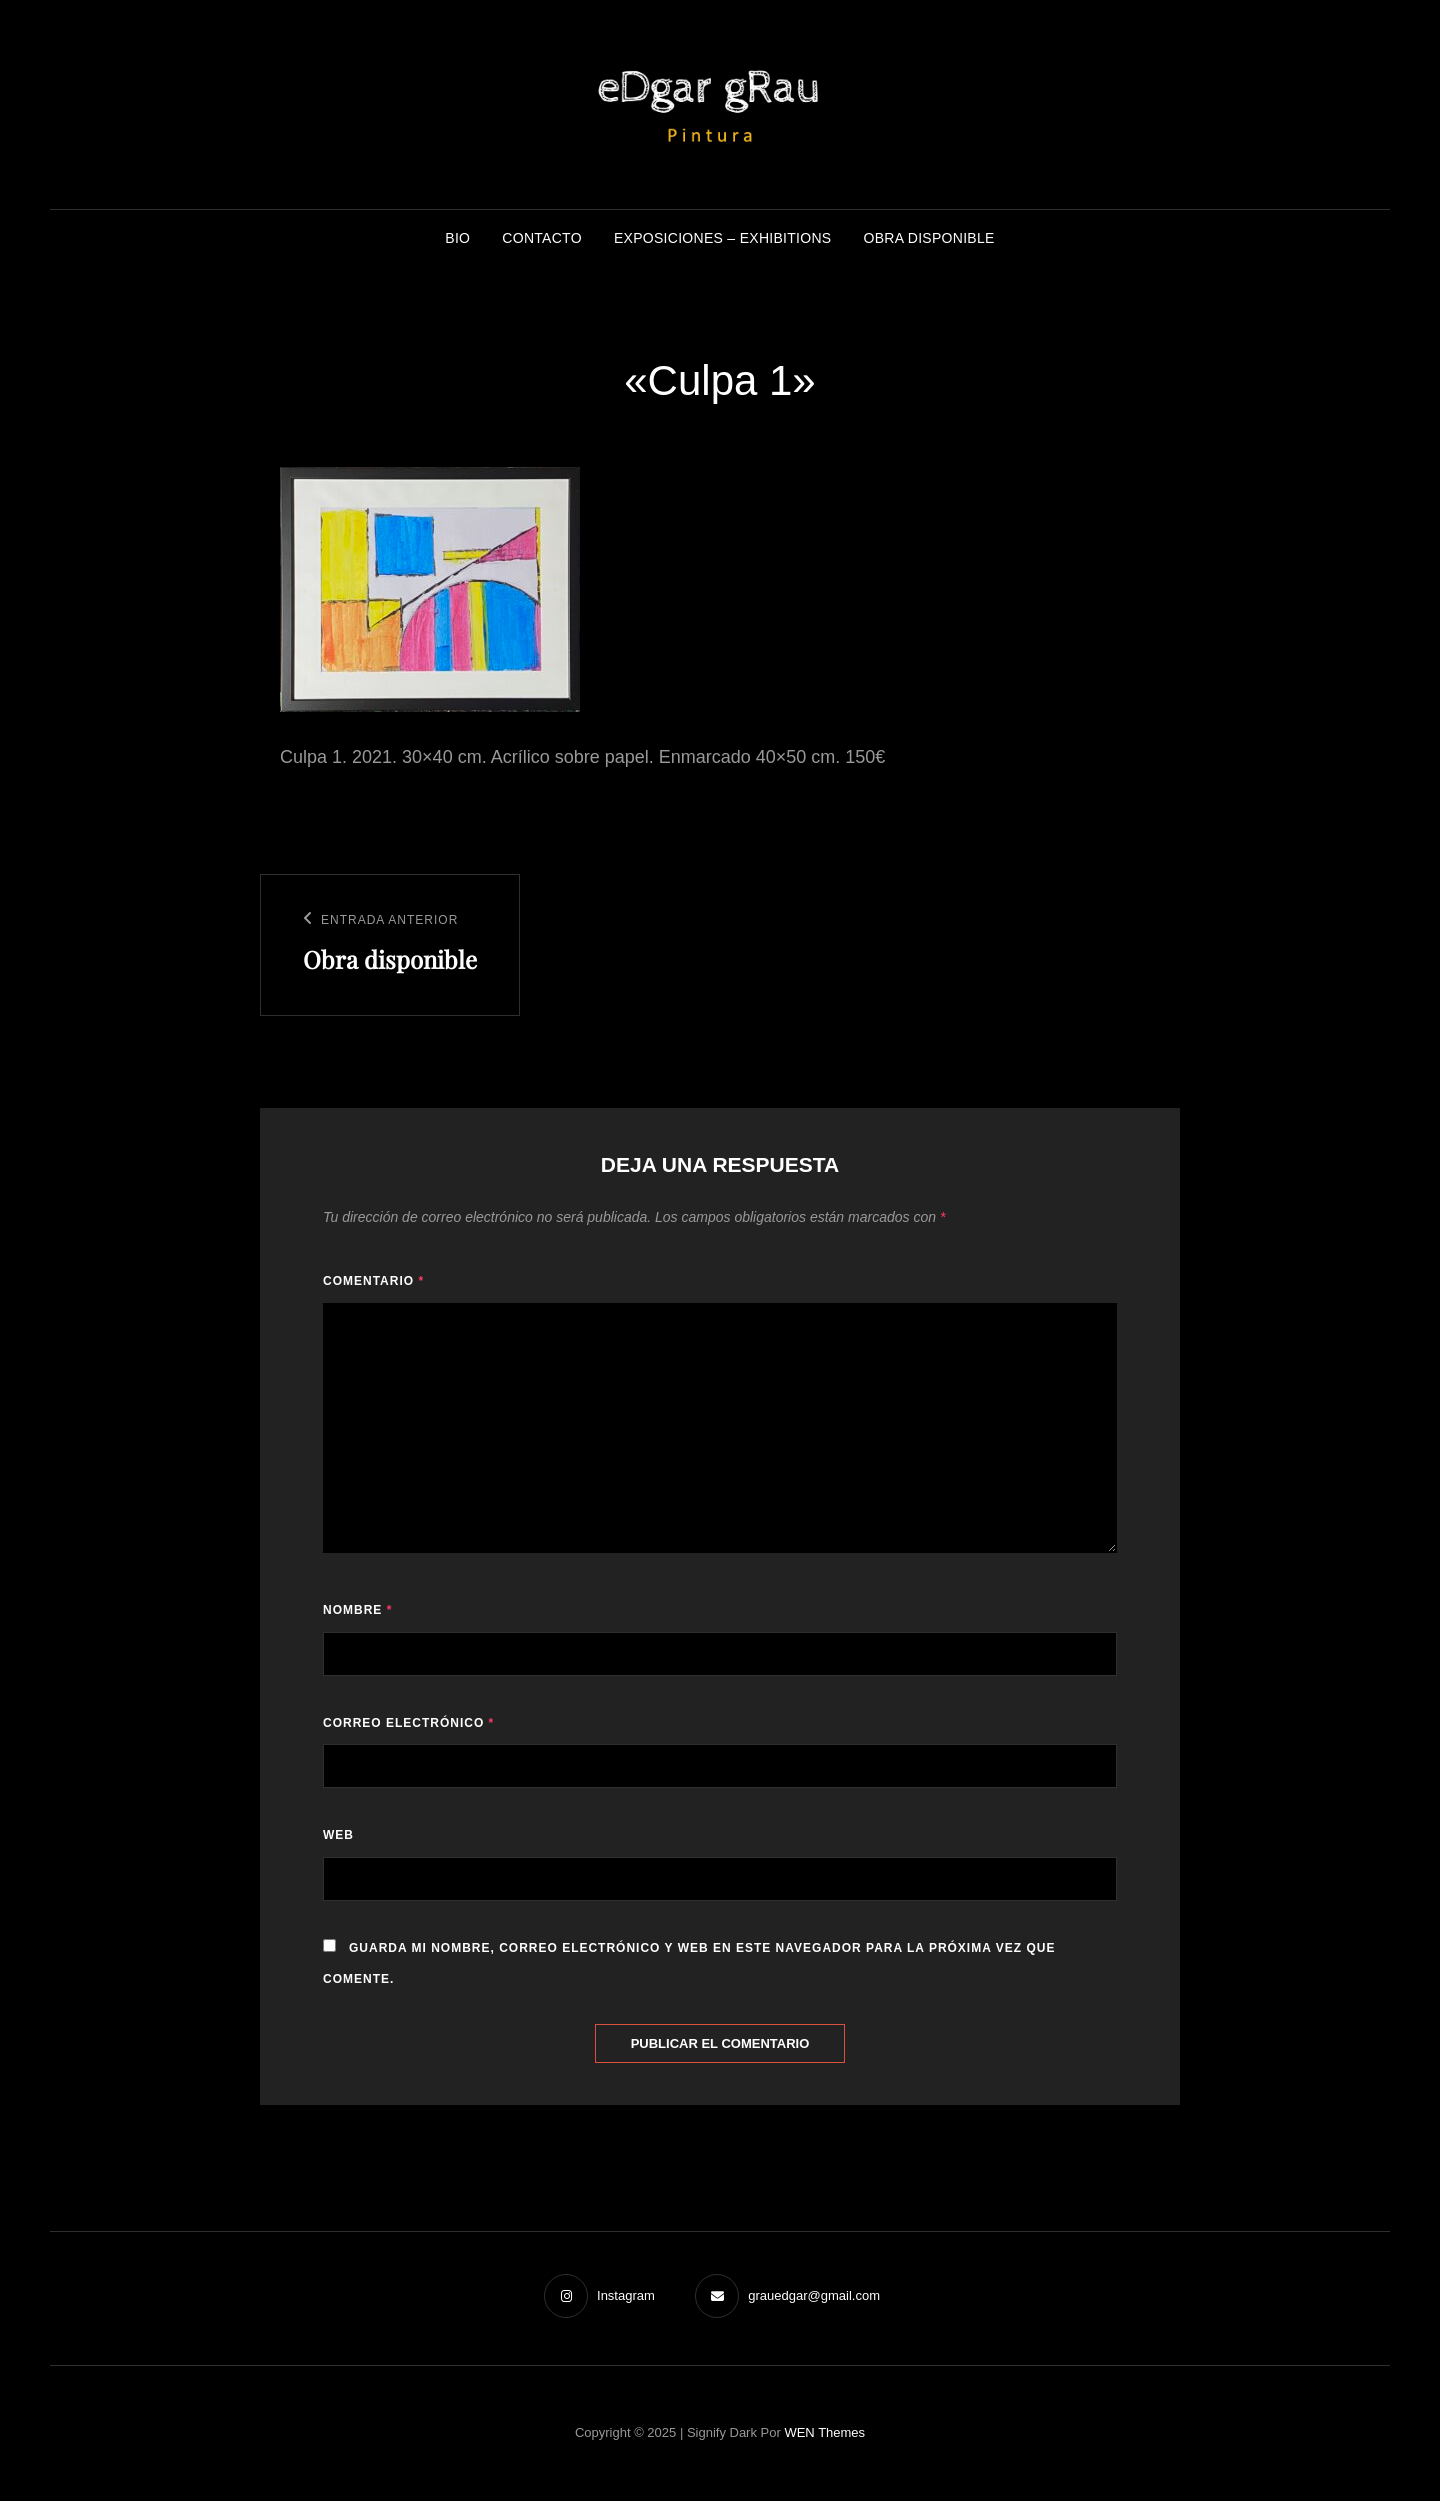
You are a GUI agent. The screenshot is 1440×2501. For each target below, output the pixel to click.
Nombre (357, 1610)
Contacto (542, 238)
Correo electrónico (408, 1723)
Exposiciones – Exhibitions (723, 238)
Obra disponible (929, 238)
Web (338, 1835)
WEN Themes (824, 2432)
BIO (457, 238)
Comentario (373, 1281)
